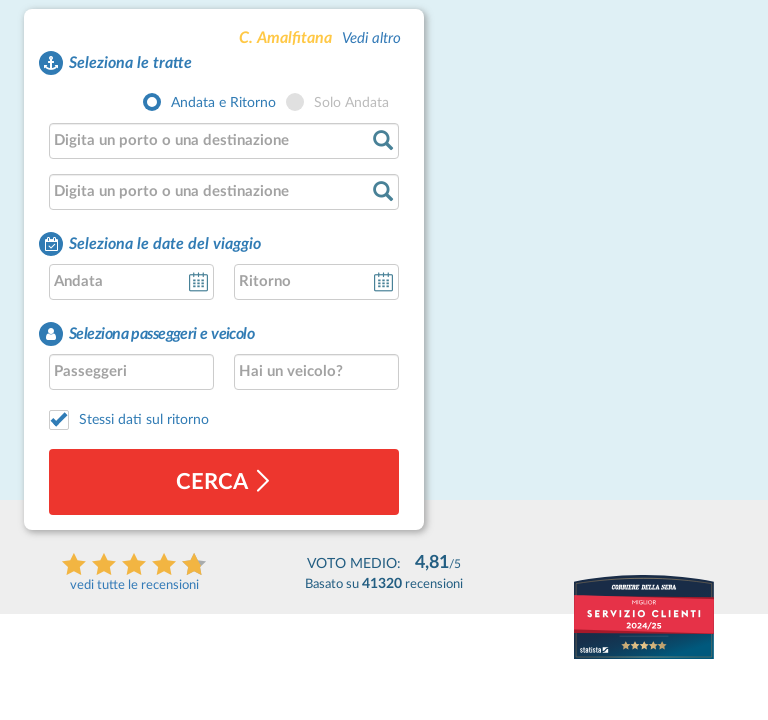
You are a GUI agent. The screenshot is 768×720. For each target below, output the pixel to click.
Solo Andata (351, 103)
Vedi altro (371, 38)
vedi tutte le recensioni (134, 585)
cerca (224, 482)
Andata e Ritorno (223, 103)
